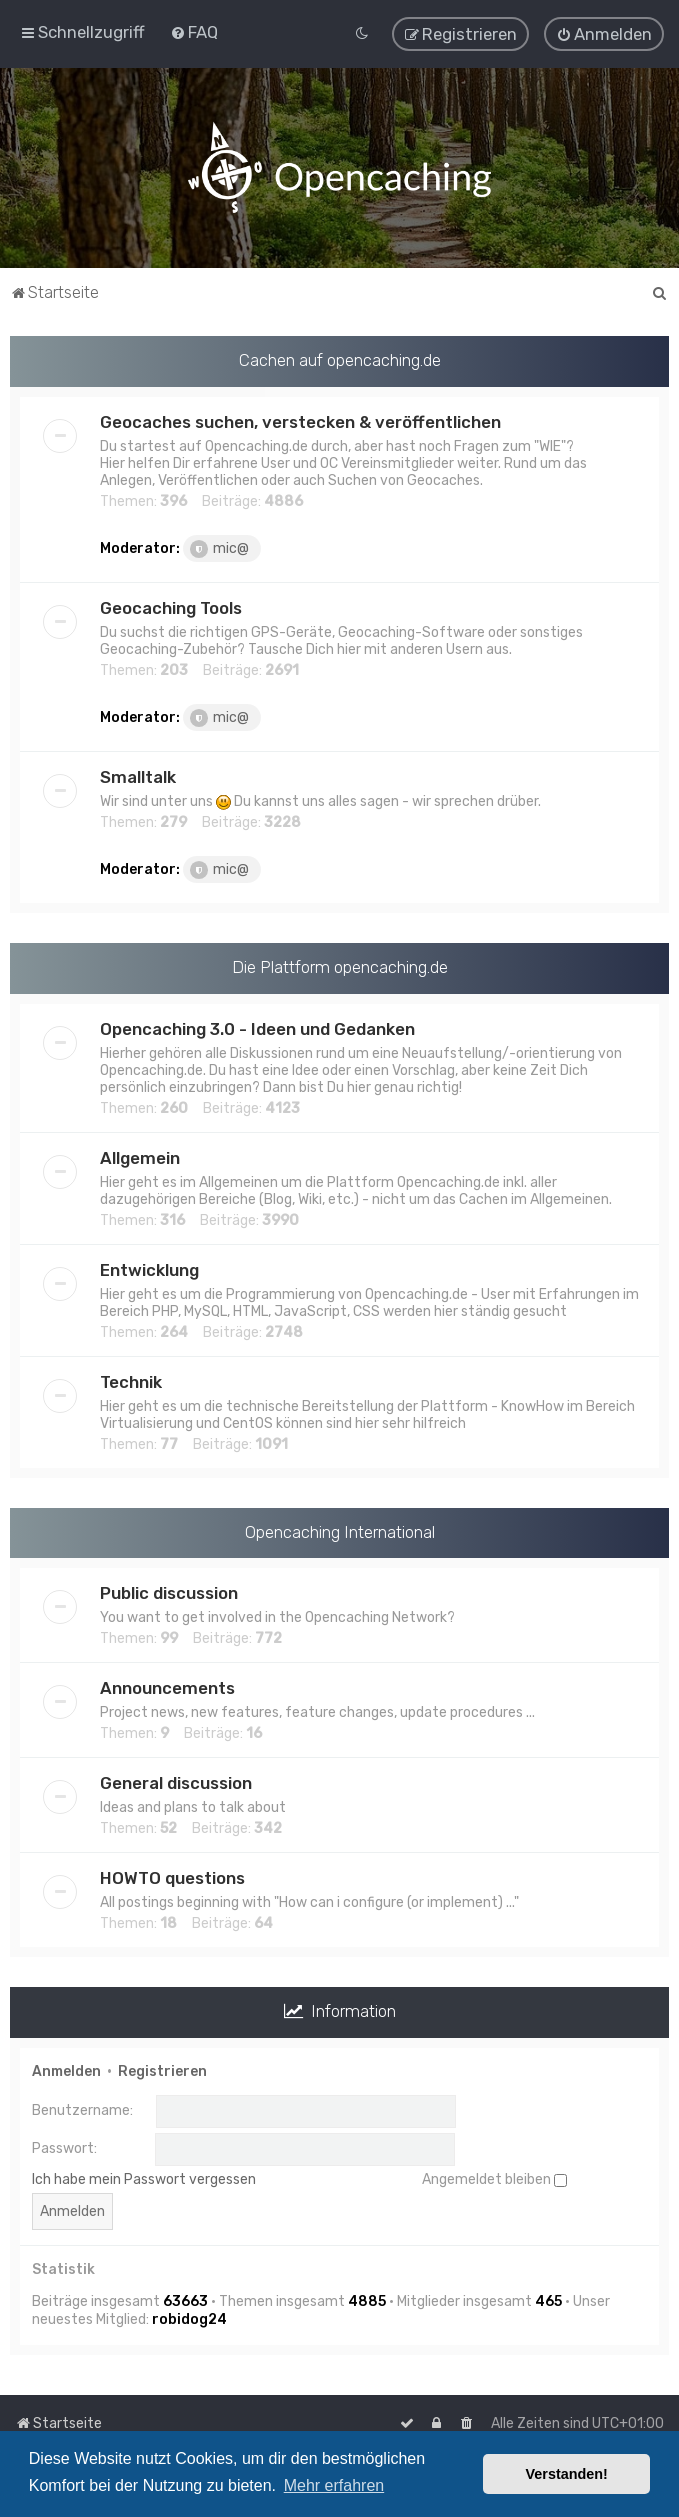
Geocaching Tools (171, 607)
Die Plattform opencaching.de (340, 966)
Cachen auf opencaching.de (340, 359)
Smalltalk (138, 776)
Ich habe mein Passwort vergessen (144, 2178)
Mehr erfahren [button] (334, 2485)
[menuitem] (194, 32)
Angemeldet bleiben (494, 2178)
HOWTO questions (172, 1877)
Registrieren (162, 2070)
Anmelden (66, 2070)
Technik (131, 1380)
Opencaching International (340, 1530)
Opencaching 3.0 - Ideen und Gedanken (257, 1027)
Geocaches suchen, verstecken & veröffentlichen (300, 421)
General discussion (176, 1782)
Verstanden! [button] (567, 2474)
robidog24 (189, 2318)
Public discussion (169, 1592)
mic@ (219, 548)
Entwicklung (149, 1268)
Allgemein (140, 1156)
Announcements (167, 1687)
